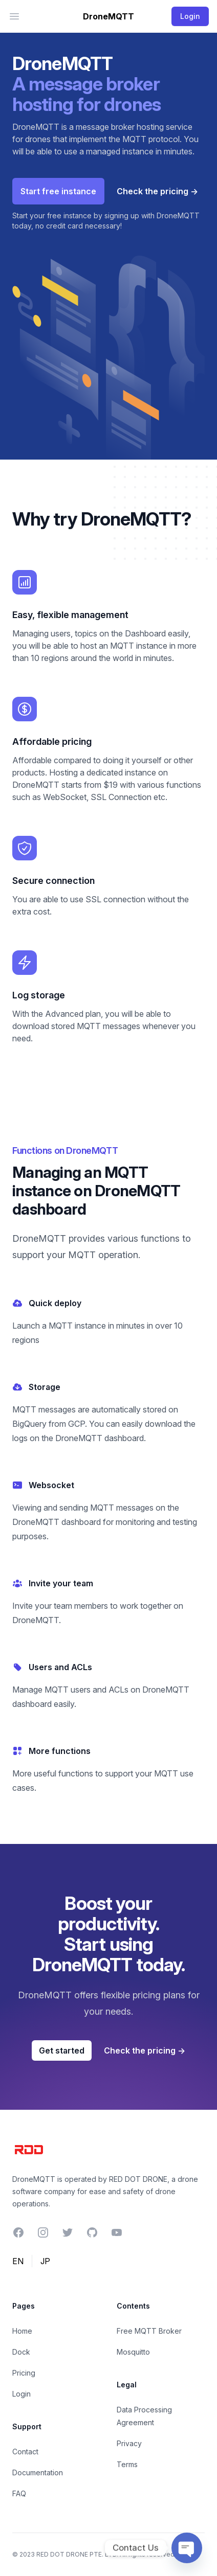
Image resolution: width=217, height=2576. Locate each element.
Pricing (23, 2372)
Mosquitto (133, 2351)
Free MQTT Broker (149, 2331)
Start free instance (58, 191)
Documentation (37, 2472)
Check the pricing (157, 191)
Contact (25, 2451)
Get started (61, 2050)
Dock (21, 2351)
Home (22, 2331)
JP (45, 2261)
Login (21, 2393)
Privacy (129, 2443)
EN (18, 2261)
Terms (127, 2464)
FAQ (19, 2493)
